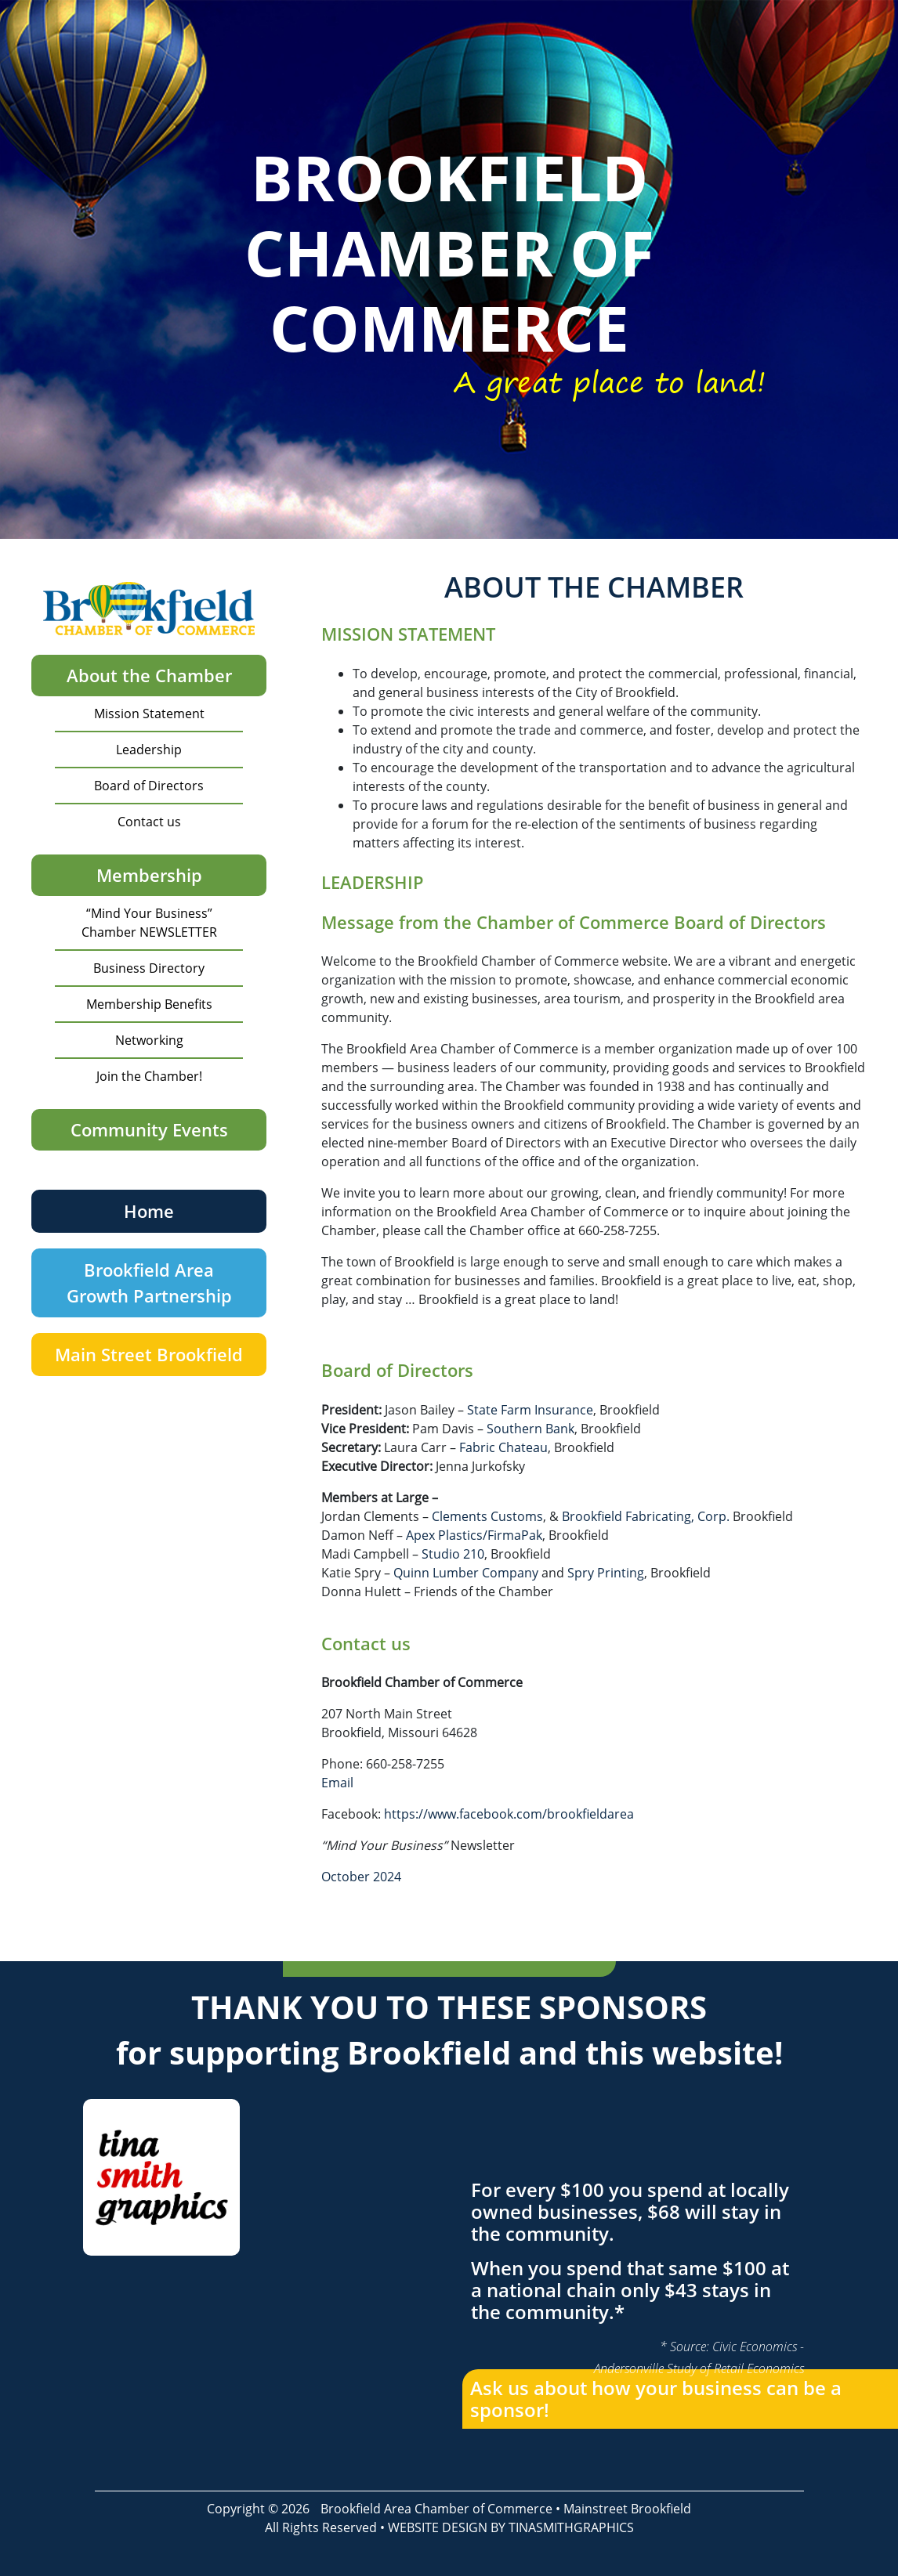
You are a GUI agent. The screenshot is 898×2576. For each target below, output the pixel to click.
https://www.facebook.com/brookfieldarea (509, 1814)
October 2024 (361, 1876)
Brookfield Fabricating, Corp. (646, 1516)
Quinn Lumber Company (465, 1572)
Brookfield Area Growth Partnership (149, 1282)
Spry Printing (605, 1572)
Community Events (149, 1129)
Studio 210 (453, 1554)
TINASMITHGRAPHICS (571, 2527)
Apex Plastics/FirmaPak (474, 1535)
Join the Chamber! (149, 1076)
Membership (149, 875)
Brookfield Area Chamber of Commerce (436, 2508)
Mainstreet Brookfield (627, 2508)
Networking (149, 1040)
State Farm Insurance (530, 1409)
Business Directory (149, 968)
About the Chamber (149, 675)
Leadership (149, 749)
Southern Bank (530, 1428)
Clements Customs (487, 1516)
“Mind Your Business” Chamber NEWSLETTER (149, 923)
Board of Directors (149, 785)
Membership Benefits (149, 1004)
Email (337, 1782)
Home (149, 1211)
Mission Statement (149, 713)
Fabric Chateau (503, 1447)
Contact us (149, 821)
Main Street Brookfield (149, 1354)
